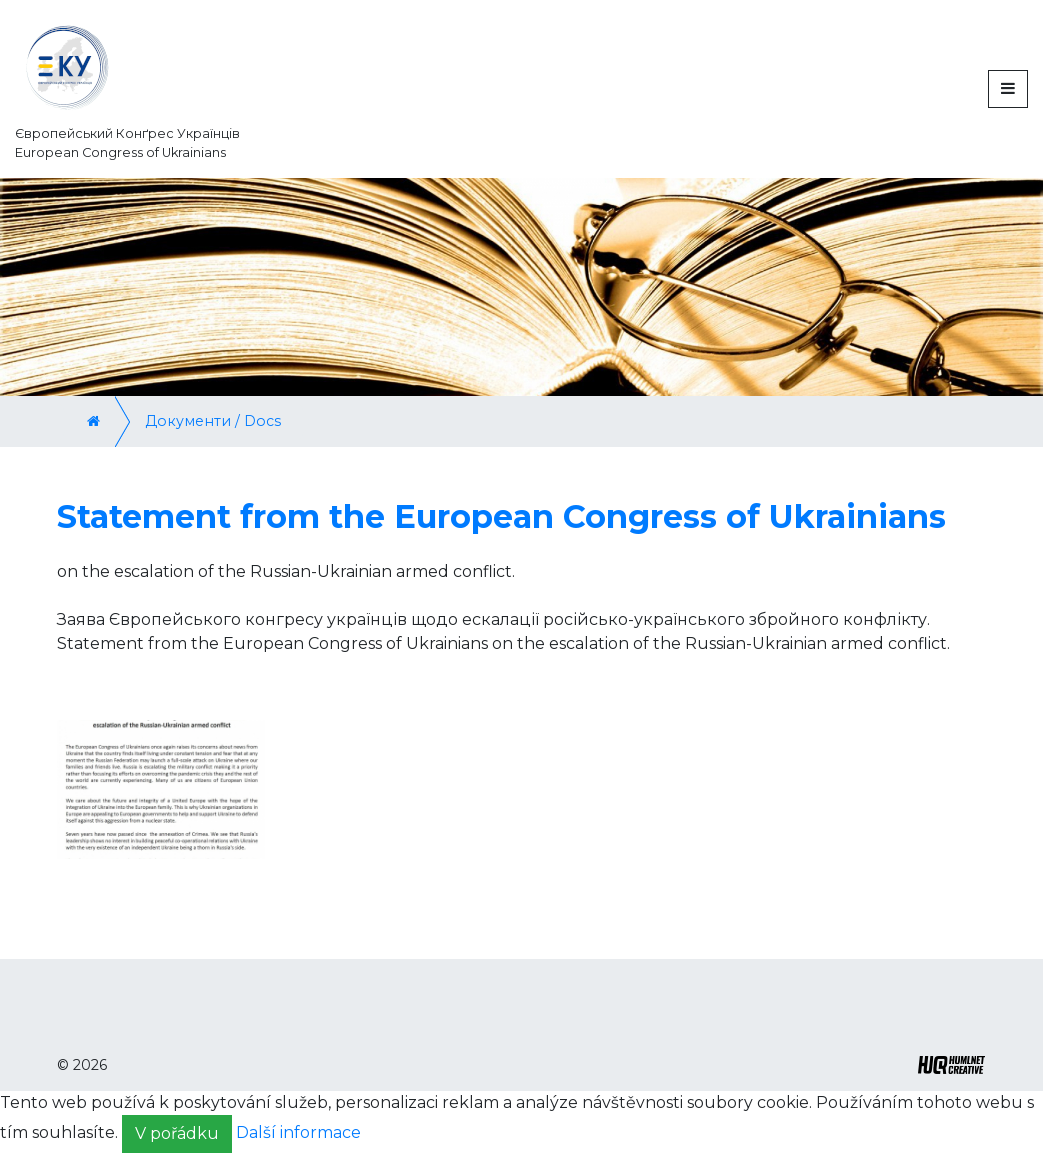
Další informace (298, 1133)
